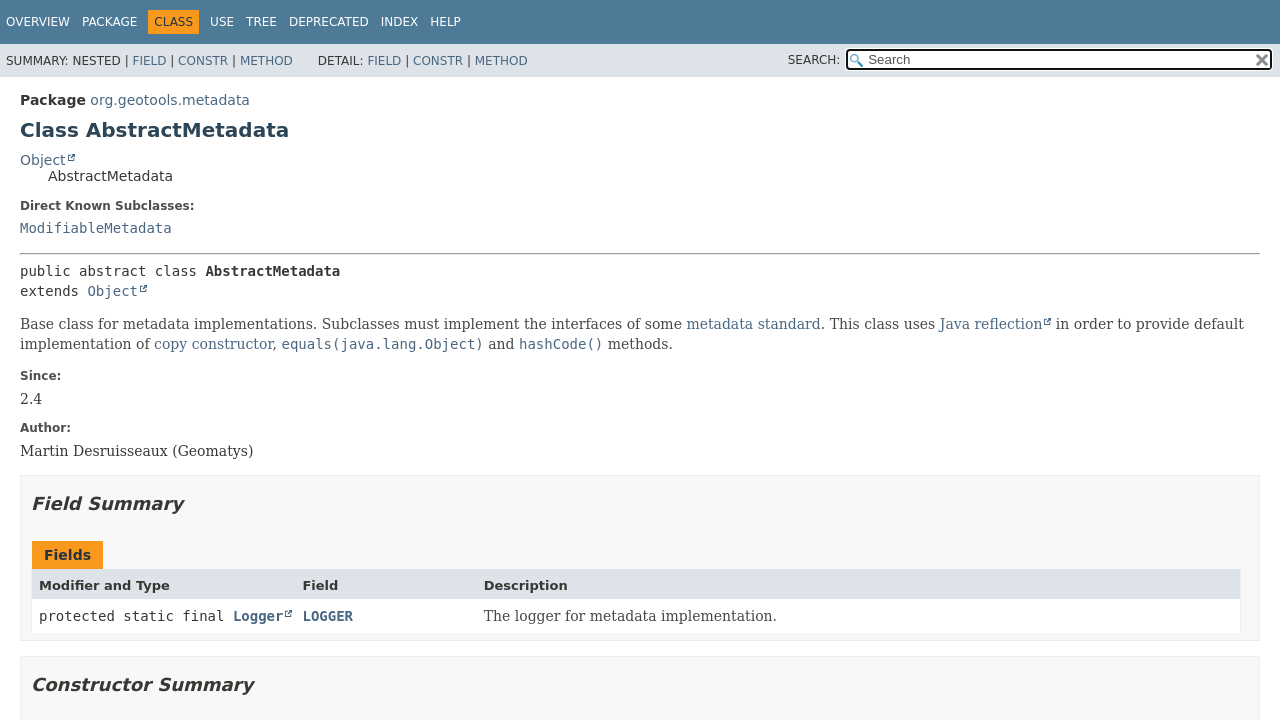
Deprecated (329, 22)
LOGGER (327, 616)
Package (109, 22)
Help (445, 22)
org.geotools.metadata (170, 100)
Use (222, 22)
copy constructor (213, 344)
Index (400, 22)
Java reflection (991, 324)
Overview (38, 22)
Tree (261, 22)
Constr (203, 61)
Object (43, 160)
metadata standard (753, 324)
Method (266, 61)
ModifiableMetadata (96, 228)
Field (149, 61)
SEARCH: (814, 60)
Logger (258, 616)
